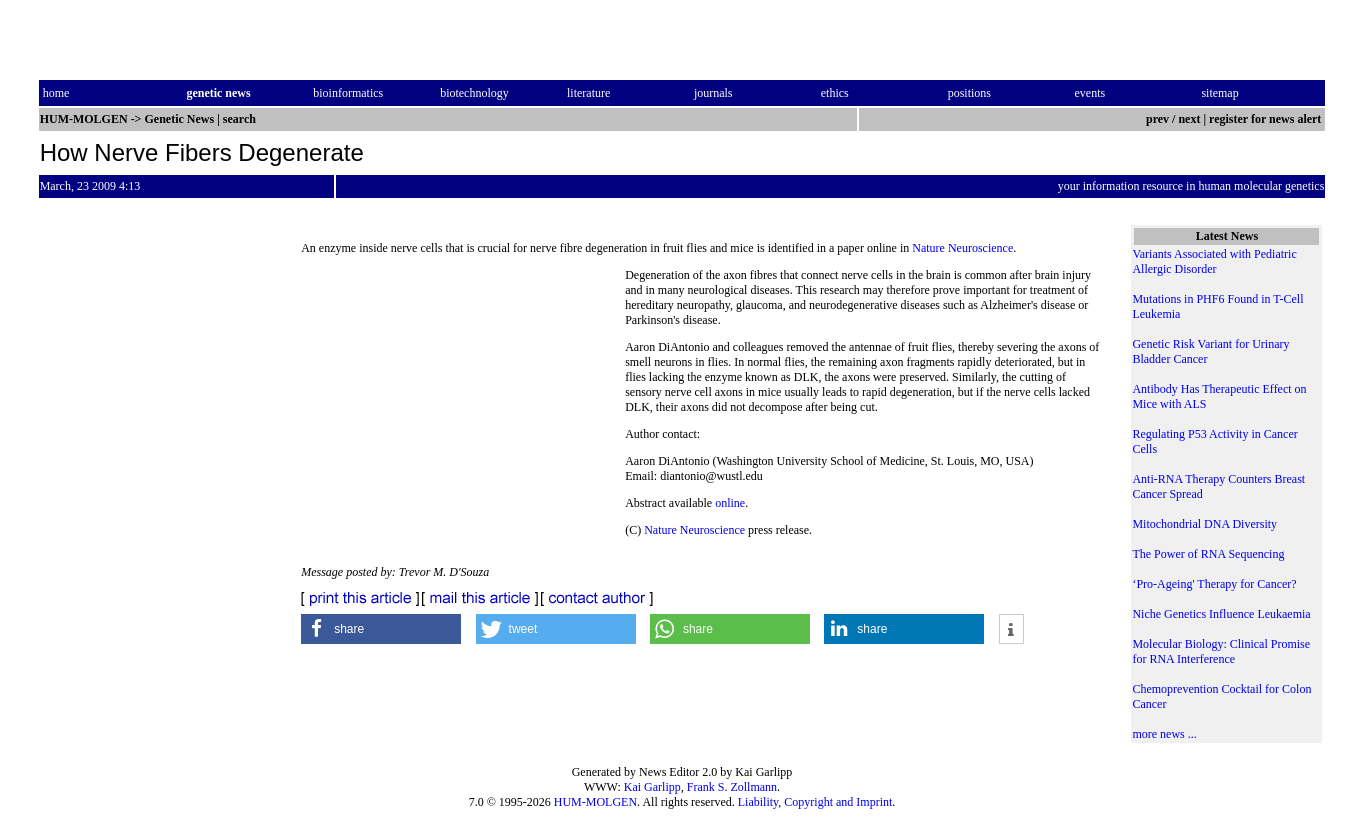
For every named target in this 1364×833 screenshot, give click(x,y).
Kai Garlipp (652, 787)
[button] (381, 629)
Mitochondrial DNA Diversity (1204, 524)
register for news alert (1266, 119)
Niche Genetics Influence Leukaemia (1221, 614)
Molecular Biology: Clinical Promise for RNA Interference (1221, 651)
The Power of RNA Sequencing (1208, 554)
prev (1157, 119)
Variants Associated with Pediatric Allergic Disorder (1214, 261)
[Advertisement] (463, 405)
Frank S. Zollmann (732, 787)
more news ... (1164, 734)
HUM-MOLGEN (595, 802)
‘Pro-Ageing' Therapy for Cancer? (1214, 584)
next (1189, 119)
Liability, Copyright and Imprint (815, 802)
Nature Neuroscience (962, 248)
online (730, 503)
